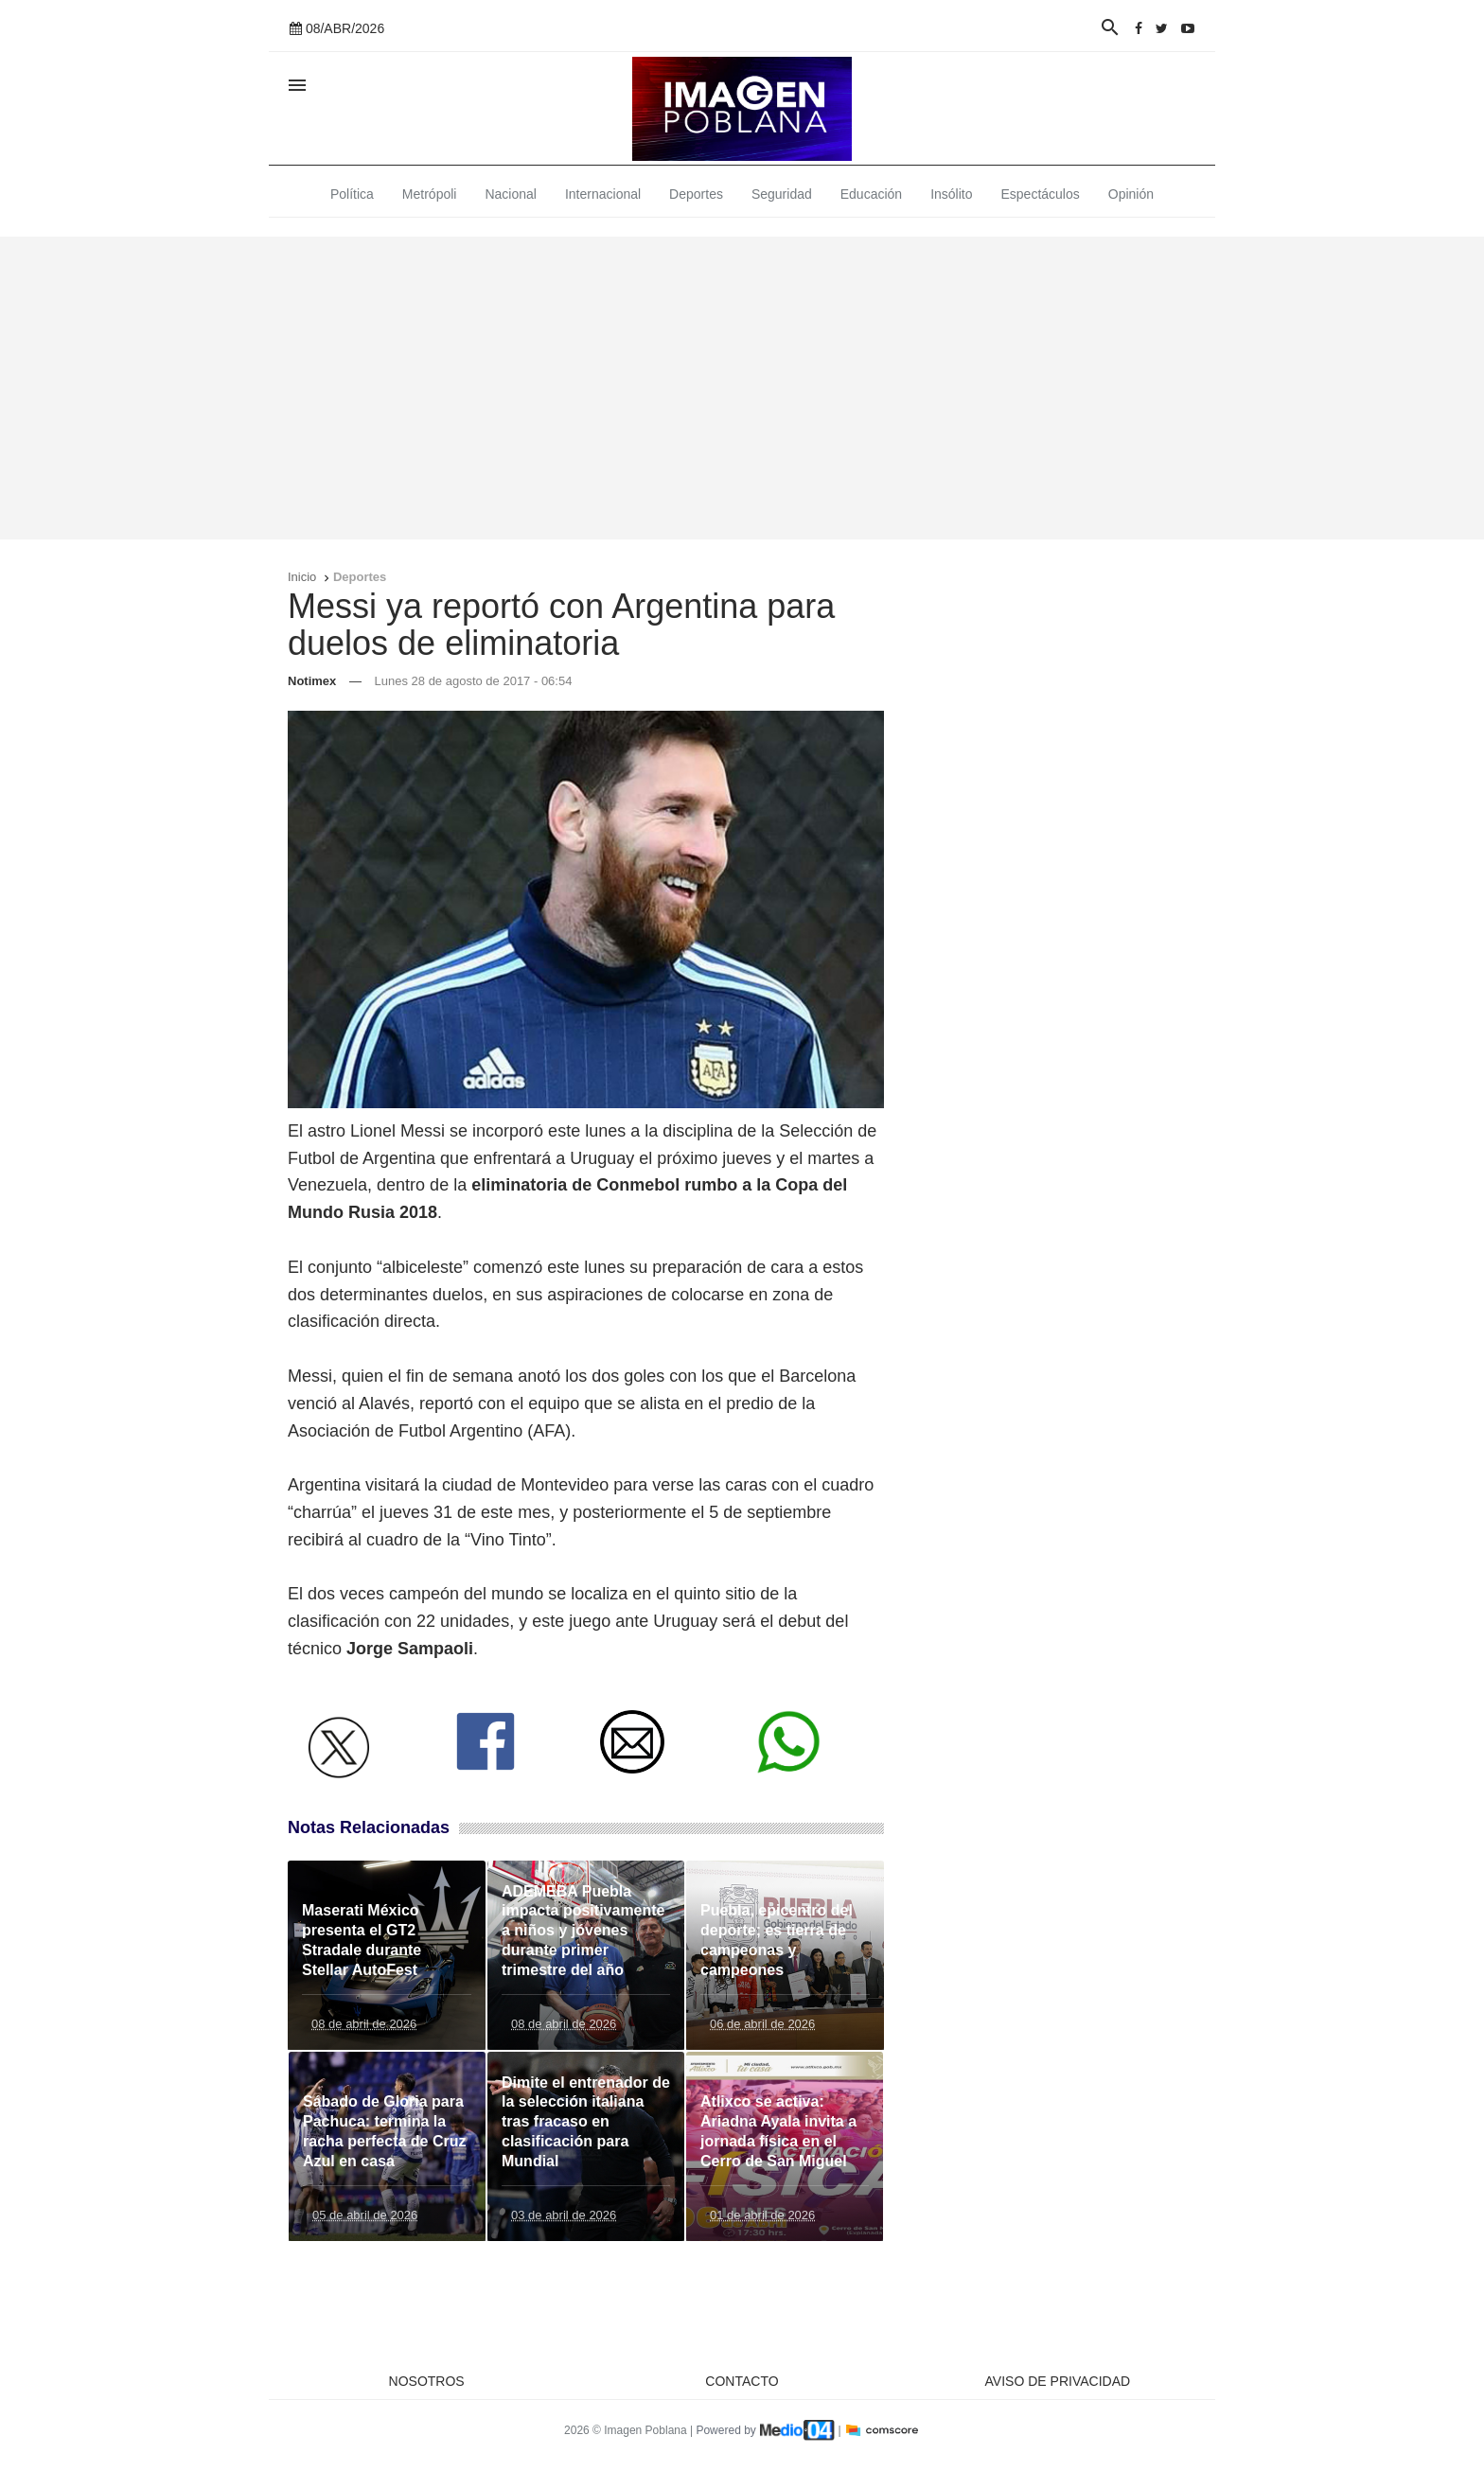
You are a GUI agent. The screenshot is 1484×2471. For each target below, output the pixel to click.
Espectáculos (1040, 194)
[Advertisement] (742, 388)
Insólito (951, 194)
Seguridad (781, 194)
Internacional (603, 194)
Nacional (510, 194)
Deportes (696, 194)
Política (352, 194)
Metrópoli (429, 194)
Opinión (1131, 194)
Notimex (312, 681)
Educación (871, 194)
